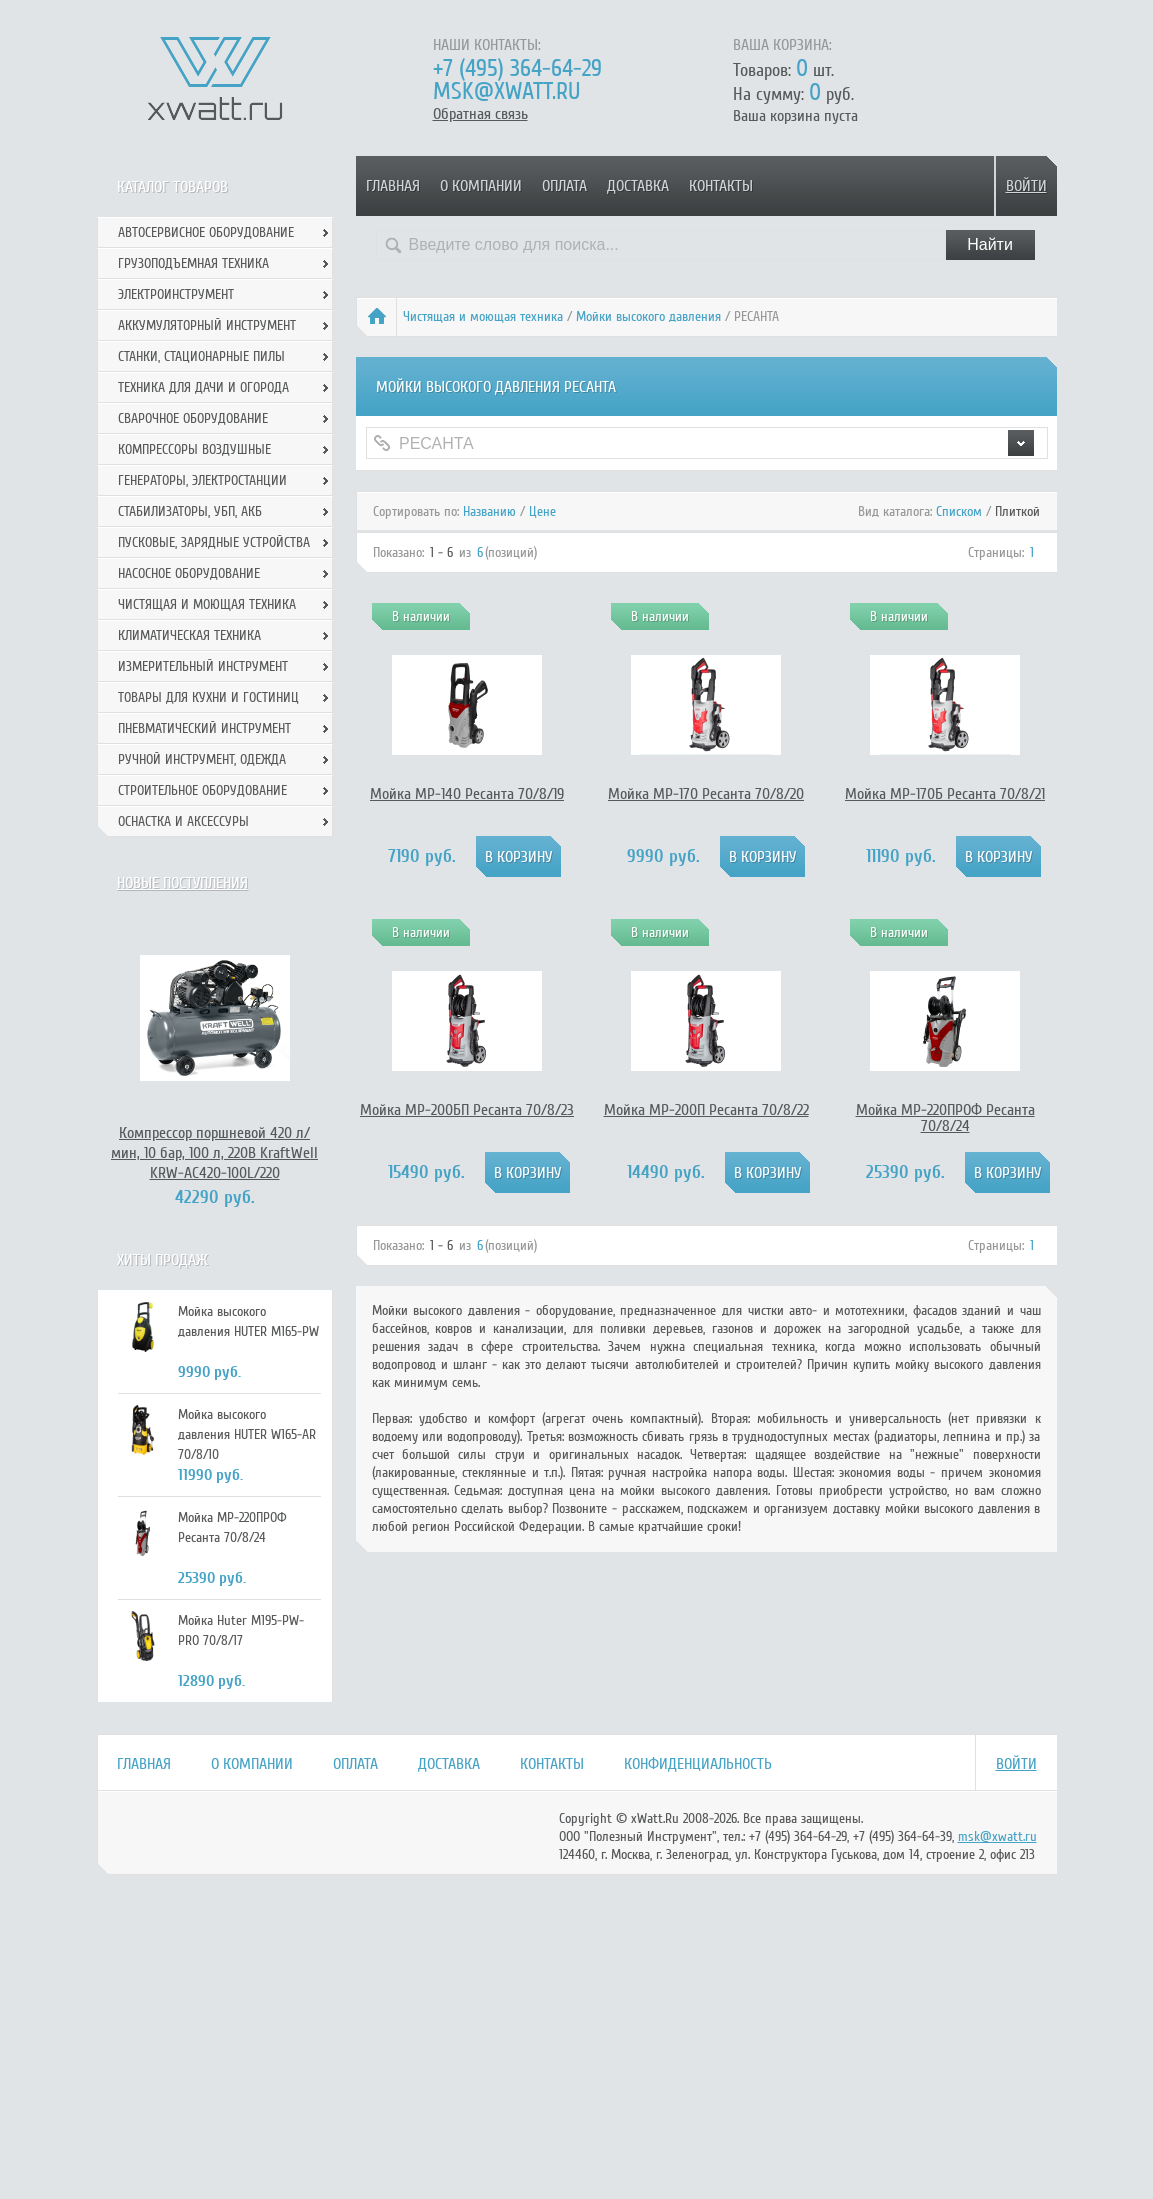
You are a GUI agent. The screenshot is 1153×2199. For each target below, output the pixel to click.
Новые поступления (182, 883)
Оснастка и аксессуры (183, 821)
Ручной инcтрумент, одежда (202, 759)
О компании (481, 186)
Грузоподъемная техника (193, 263)
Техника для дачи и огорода (203, 387)
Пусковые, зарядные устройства (214, 542)
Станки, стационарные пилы (201, 356)
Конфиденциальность (698, 1764)
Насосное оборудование (189, 573)
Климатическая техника (189, 635)
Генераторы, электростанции (202, 480)
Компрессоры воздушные (194, 449)
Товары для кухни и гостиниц (208, 697)
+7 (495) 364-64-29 (517, 68)
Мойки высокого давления (648, 316)
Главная (393, 186)
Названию (489, 511)
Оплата (564, 186)
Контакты (721, 186)
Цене (542, 511)
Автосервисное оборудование (206, 232)
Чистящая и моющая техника (483, 316)
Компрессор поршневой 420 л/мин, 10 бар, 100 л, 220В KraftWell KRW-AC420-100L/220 (214, 1153)
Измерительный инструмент (203, 666)
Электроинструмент (176, 294)
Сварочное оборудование (193, 418)
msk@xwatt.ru (506, 91)
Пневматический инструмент (204, 728)
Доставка (638, 186)
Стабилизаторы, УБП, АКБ (190, 511)
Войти (1026, 186)
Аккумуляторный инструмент (207, 325)
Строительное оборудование (202, 790)
